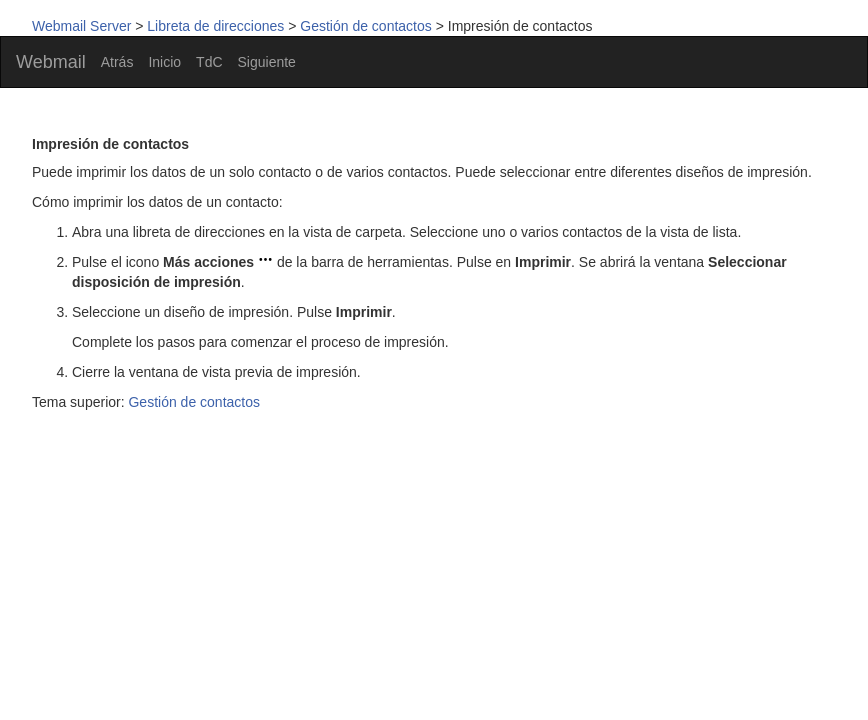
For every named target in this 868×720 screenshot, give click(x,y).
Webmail (51, 62)
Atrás (117, 62)
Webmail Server (81, 26)
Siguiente (267, 62)
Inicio (164, 62)
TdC (209, 62)
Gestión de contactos (366, 26)
